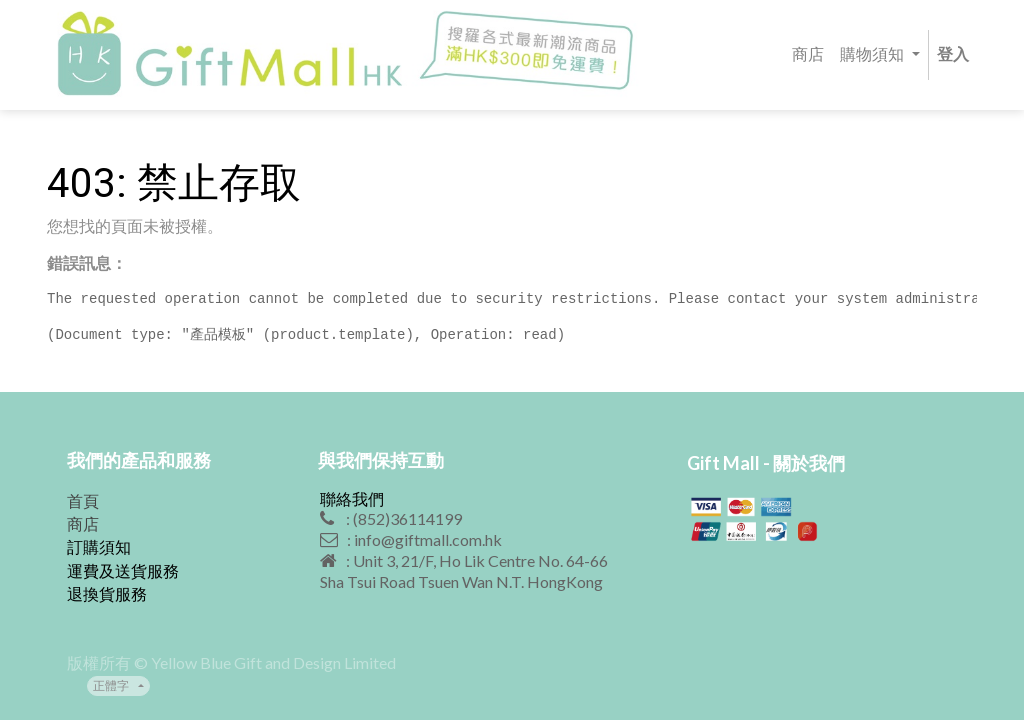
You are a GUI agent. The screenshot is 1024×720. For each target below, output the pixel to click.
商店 (83, 523)
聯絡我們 (352, 498)
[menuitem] (808, 55)
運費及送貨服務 (123, 570)
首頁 (83, 500)
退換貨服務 (107, 593)
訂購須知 (99, 546)
